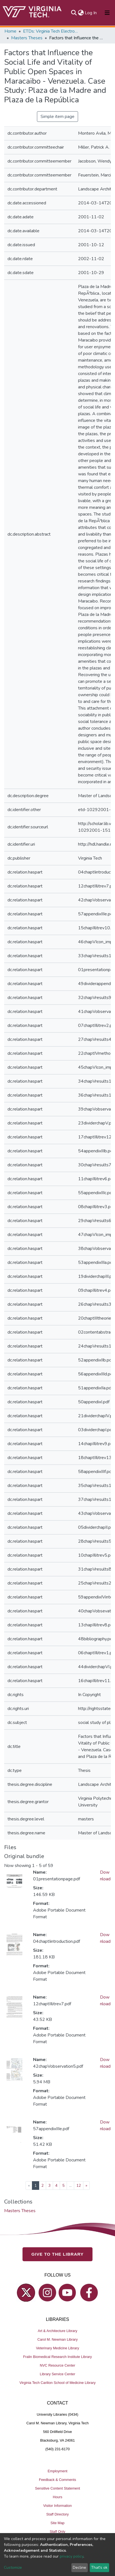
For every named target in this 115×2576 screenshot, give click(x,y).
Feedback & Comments (57, 2480)
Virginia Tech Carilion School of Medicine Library (57, 2383)
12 (78, 2185)
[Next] (86, 2185)
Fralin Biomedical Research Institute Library (57, 2357)
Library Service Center (57, 2374)
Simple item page (57, 116)
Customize (13, 2567)
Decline (79, 2567)
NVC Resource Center (57, 2365)
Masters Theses (26, 38)
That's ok (99, 2567)
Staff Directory (57, 2514)
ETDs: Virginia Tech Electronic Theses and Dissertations (51, 31)
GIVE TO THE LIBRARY (57, 2254)
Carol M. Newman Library (57, 2339)
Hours (57, 2497)
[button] (80, 12)
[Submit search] (73, 12)
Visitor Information (57, 2506)
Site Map (58, 2523)
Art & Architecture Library (57, 2331)
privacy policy (71, 2556)
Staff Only (57, 2531)
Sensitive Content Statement (57, 2488)
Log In (91, 13)
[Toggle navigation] (107, 12)
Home (10, 31)
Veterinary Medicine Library (57, 2348)
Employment (57, 2471)
